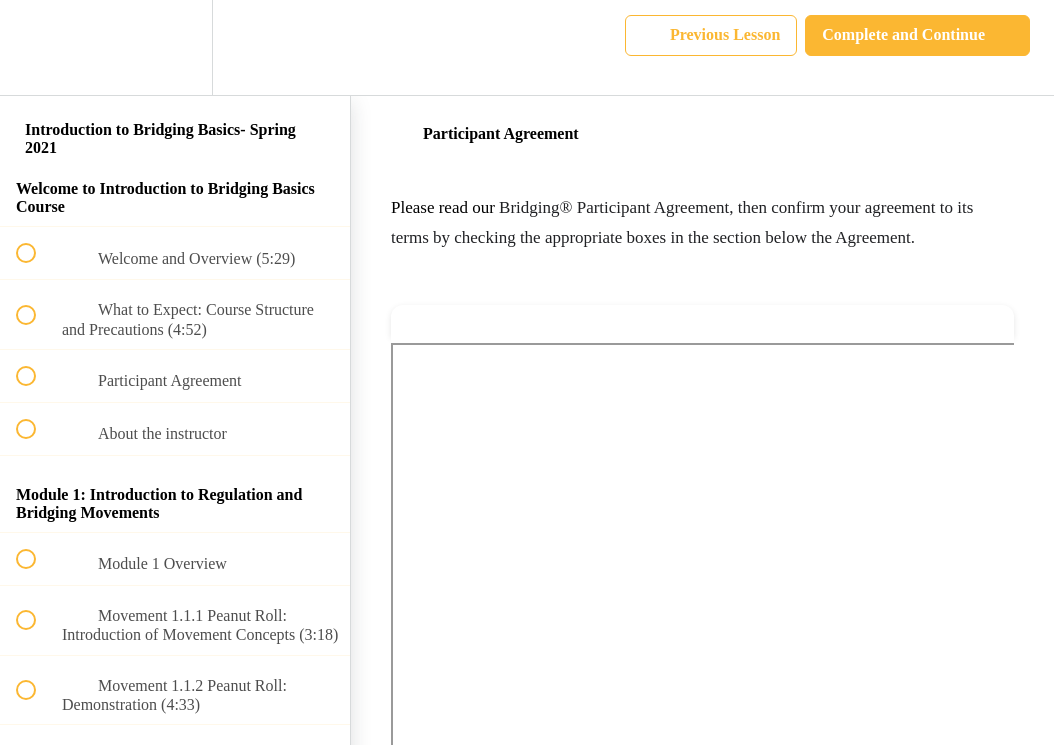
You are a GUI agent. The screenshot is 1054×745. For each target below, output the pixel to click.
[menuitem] (175, 47)
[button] (37, 47)
